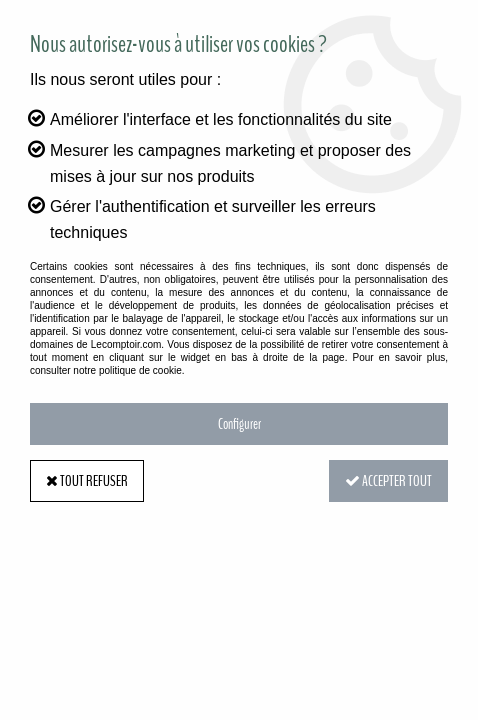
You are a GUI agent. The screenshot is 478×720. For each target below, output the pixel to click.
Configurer (239, 424)
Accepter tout (388, 481)
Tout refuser (87, 481)
